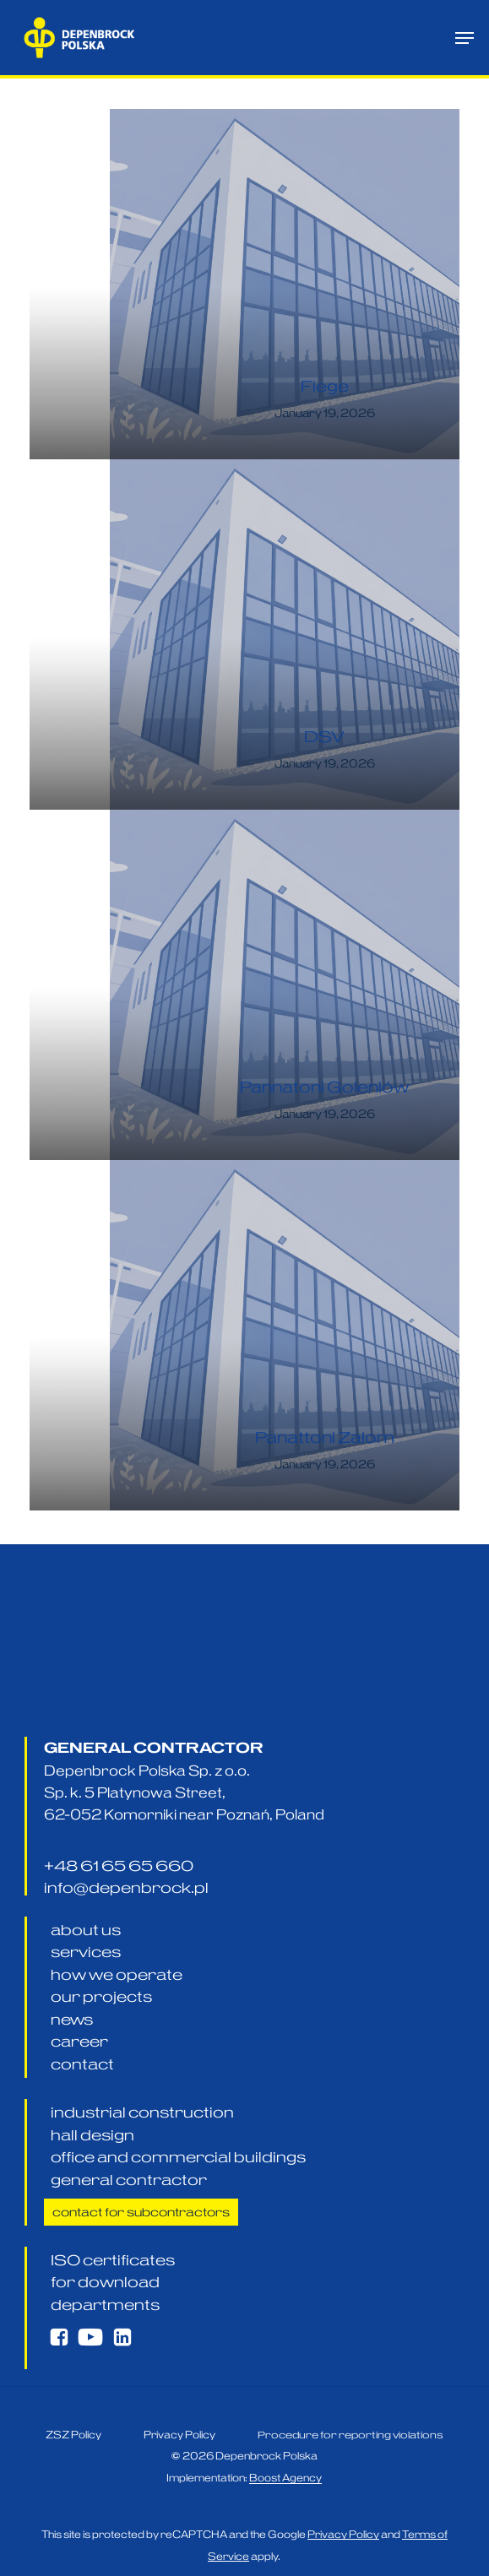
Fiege (325, 386)
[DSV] (285, 634)
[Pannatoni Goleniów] (285, 985)
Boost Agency (285, 2521)
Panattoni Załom (324, 1437)
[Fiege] (285, 284)
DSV (324, 737)
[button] (464, 38)
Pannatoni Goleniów (324, 1087)
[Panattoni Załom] (285, 1335)
